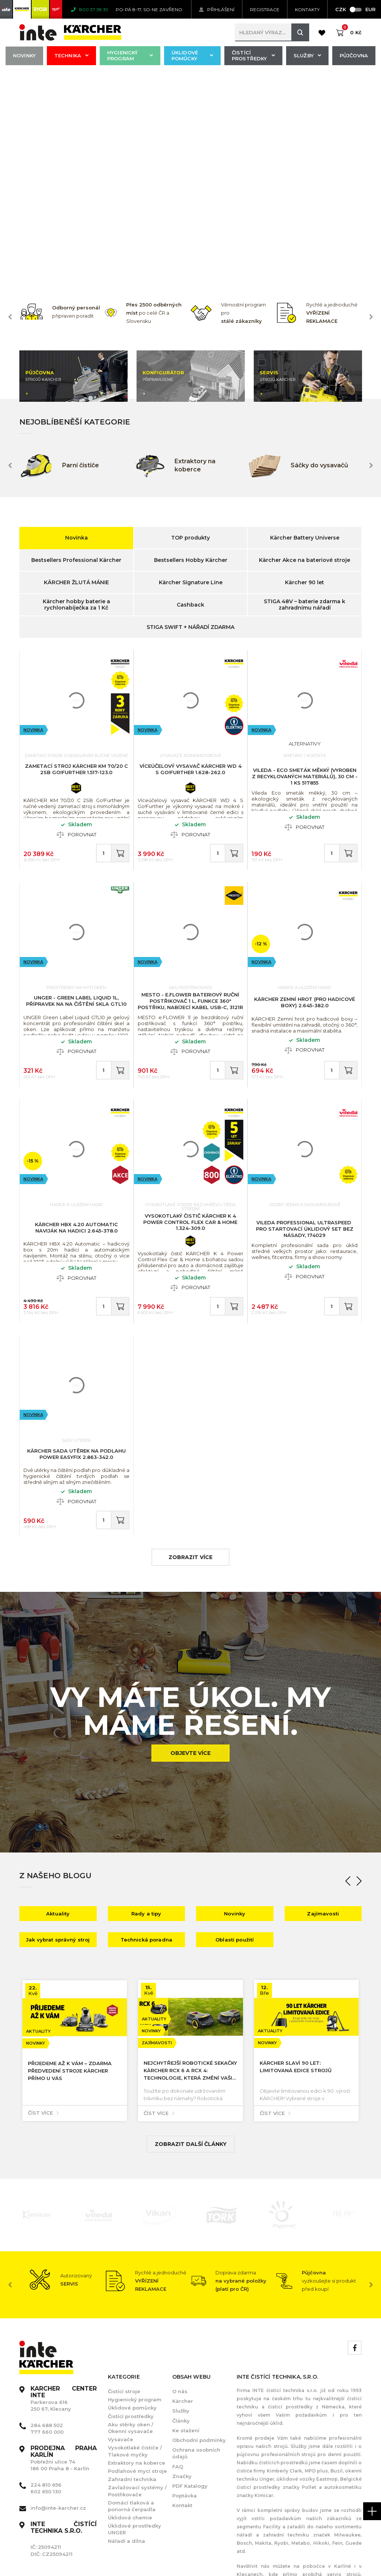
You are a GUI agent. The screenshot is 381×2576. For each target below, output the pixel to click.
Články (181, 2212)
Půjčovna (354, 55)
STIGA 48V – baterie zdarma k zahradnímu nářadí (304, 396)
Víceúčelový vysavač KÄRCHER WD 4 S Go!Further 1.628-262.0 (190, 560)
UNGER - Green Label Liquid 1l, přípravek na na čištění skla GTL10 (76, 792)
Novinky (24, 55)
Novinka (76, 329)
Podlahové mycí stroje (137, 2262)
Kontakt (182, 2297)
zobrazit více (190, 1348)
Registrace (264, 9)
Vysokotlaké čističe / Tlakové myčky (135, 2242)
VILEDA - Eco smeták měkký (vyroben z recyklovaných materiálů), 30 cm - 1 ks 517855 (305, 568)
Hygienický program (130, 55)
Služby (307, 55)
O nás (180, 2183)
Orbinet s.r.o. (345, 2554)
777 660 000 (47, 2223)
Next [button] (371, 108)
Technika (71, 55)
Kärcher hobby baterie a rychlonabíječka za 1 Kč (76, 396)
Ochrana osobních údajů (196, 2244)
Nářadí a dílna (126, 2332)
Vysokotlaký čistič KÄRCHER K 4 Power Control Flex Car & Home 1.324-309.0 (190, 1013)
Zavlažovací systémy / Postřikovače (137, 2282)
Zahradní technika (132, 2271)
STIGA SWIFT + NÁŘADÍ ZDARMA (190, 418)
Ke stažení (185, 2222)
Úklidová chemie (130, 2309)
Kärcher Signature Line (190, 374)
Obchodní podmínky (199, 2232)
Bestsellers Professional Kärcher (76, 351)
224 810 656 (46, 2276)
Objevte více (190, 1544)
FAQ (177, 2258)
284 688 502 (47, 2217)
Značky (182, 2268)
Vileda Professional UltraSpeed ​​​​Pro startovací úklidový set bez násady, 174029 (304, 1020)
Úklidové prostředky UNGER (134, 2320)
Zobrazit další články (191, 1935)
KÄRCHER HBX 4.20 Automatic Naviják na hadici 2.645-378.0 (76, 1019)
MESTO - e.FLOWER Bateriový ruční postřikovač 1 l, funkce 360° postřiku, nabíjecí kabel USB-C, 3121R (190, 792)
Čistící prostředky (253, 55)
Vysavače (120, 2231)
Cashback (190, 396)
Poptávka (184, 2287)
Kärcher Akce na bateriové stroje (304, 351)
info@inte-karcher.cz (58, 2299)
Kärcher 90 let (304, 374)
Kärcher (182, 2192)
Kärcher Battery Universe (304, 329)
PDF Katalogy (190, 2277)
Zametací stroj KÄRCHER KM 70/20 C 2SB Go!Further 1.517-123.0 (76, 560)
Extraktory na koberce (136, 2254)
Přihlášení (216, 9)
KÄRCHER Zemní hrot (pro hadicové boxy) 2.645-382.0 (304, 794)
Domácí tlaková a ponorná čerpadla (132, 2297)
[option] (62, 103)
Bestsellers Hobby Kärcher (190, 351)
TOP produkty (190, 329)
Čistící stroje (124, 2183)
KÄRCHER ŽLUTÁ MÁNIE (76, 374)
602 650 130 (46, 2283)
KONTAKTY (307, 9)
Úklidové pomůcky (192, 55)
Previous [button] (10, 108)
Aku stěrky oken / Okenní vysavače (130, 2219)
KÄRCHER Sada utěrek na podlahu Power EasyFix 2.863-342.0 (76, 1245)
